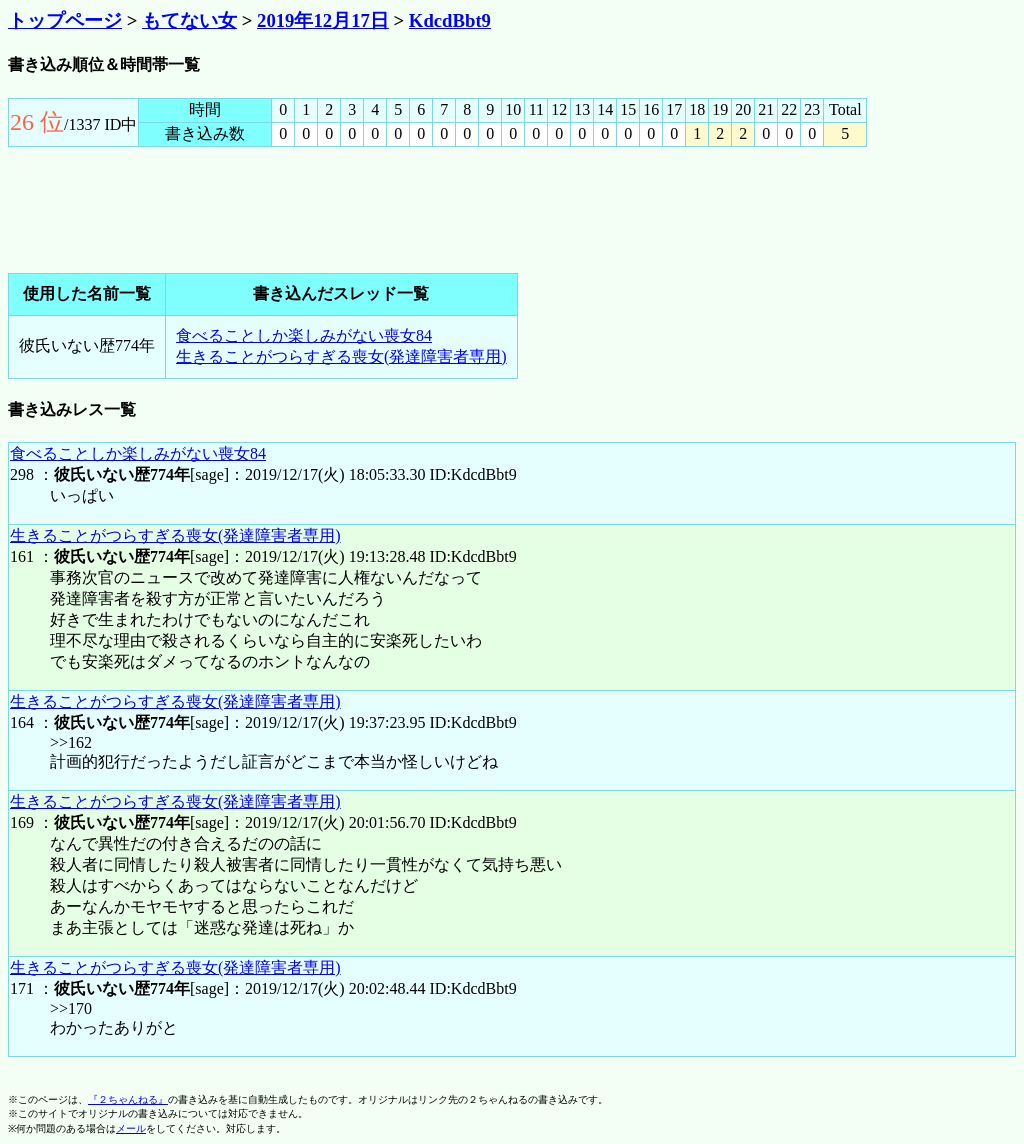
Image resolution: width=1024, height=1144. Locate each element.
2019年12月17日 (323, 20)
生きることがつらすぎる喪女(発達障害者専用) (341, 356)
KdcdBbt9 (450, 20)
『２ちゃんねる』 (128, 1099)
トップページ (65, 20)
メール (131, 1128)
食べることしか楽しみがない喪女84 (304, 335)
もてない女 (189, 20)
